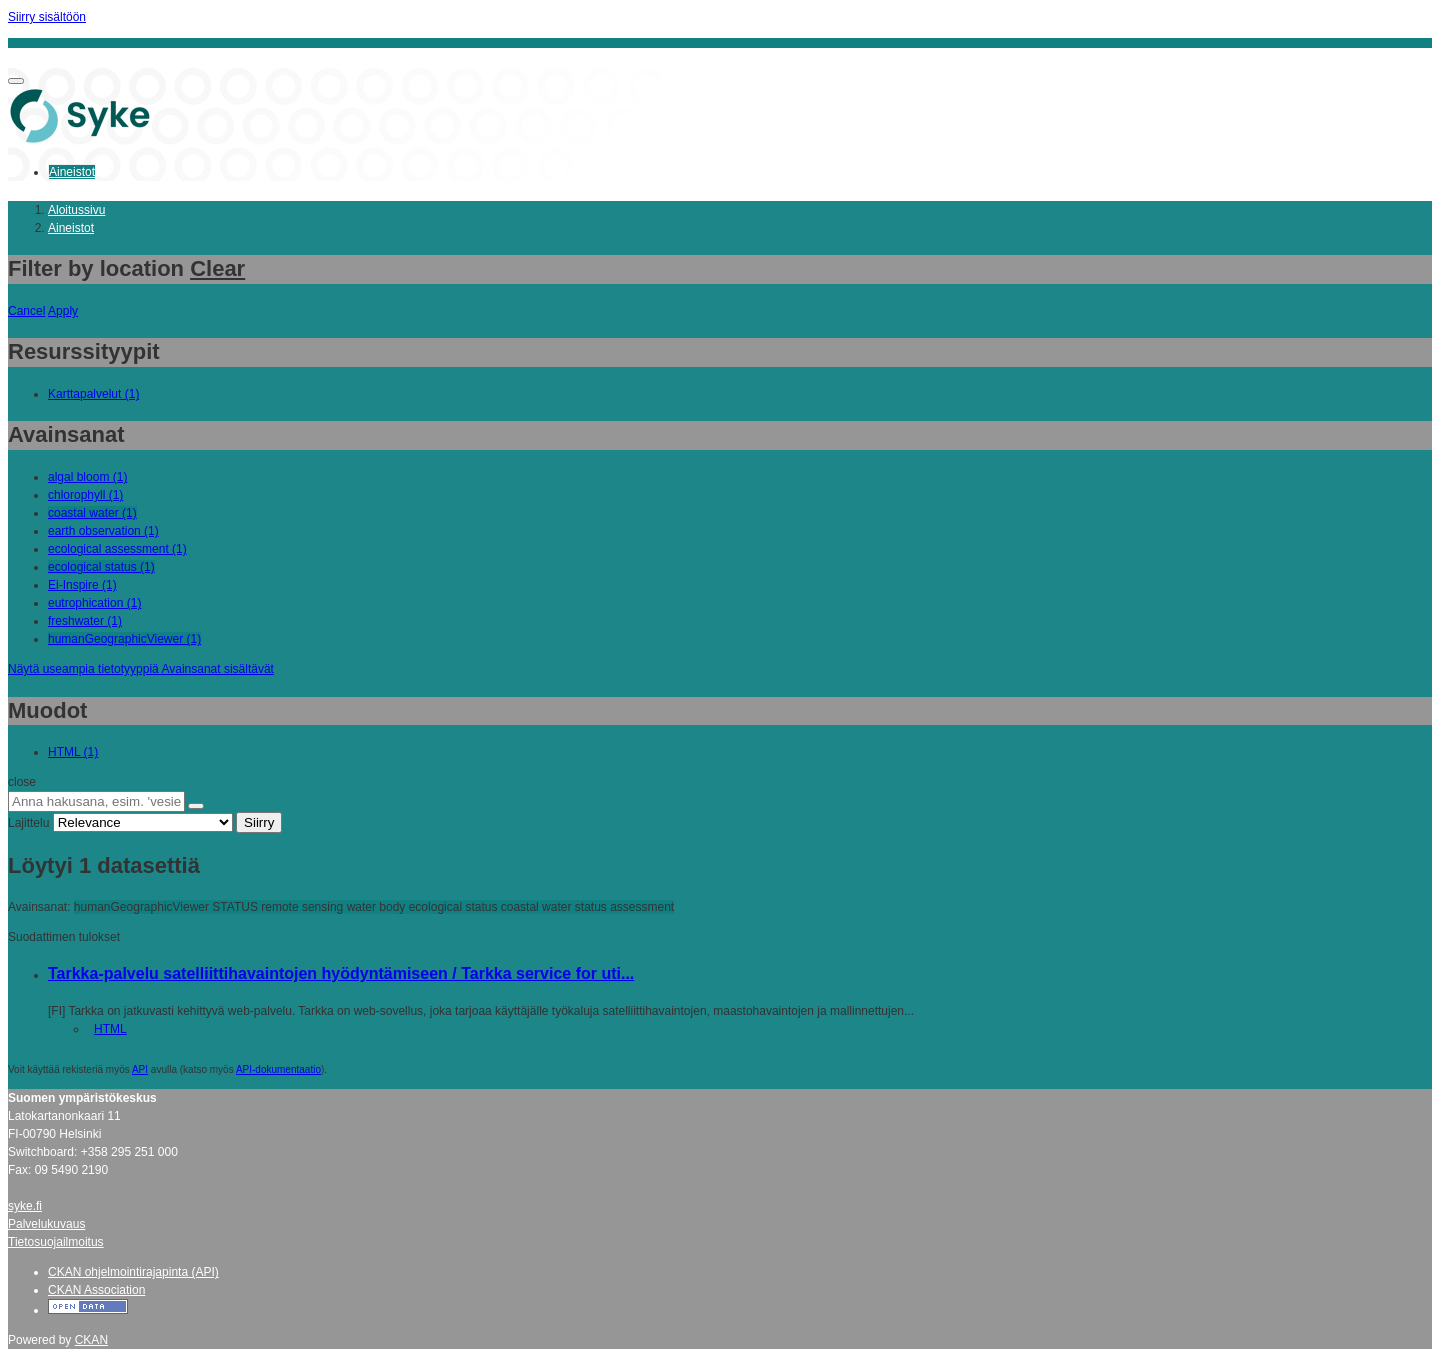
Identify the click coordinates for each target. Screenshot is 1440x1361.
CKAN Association (96, 1290)
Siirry (259, 822)
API (140, 1069)
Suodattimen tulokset (64, 937)
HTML (110, 1029)
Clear (217, 268)
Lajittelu (28, 823)
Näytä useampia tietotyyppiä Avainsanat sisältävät (141, 669)
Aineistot (72, 172)
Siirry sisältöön (47, 17)
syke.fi (25, 1206)
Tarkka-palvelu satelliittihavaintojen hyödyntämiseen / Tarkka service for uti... (341, 973)
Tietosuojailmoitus (56, 1242)
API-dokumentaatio (278, 1069)
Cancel (26, 311)
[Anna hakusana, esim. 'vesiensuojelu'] (96, 801)
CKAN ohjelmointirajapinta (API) (133, 1272)
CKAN (91, 1340)
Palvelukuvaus (46, 1224)
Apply (63, 311)
